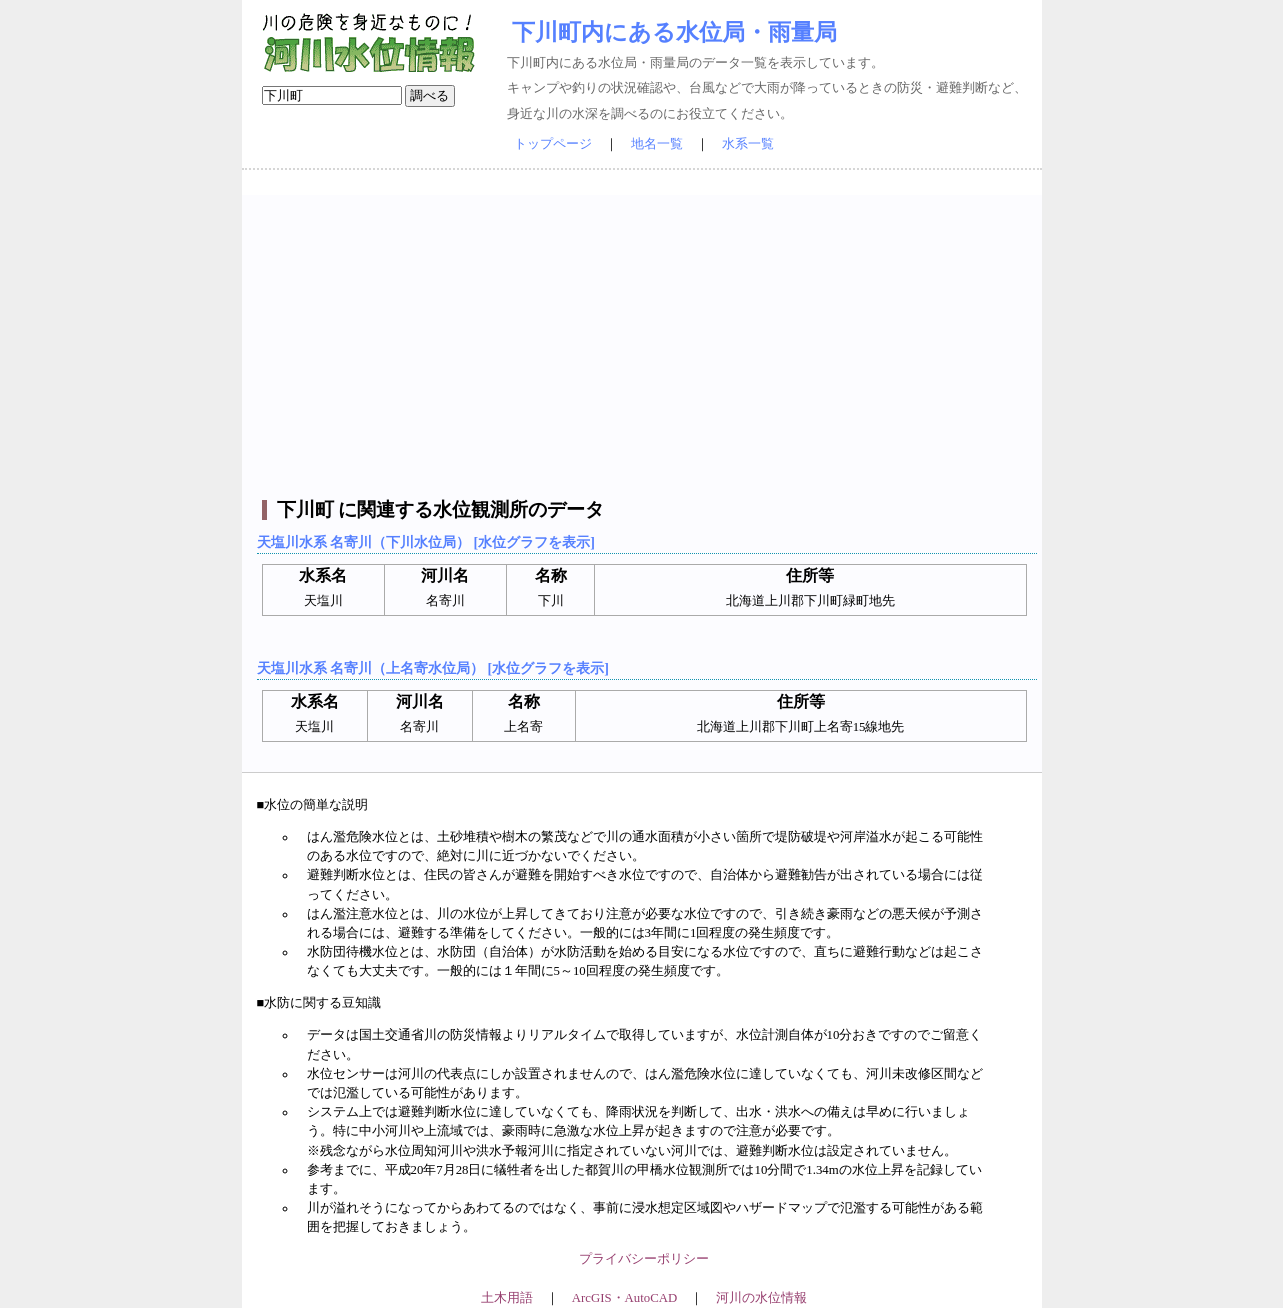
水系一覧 (748, 144)
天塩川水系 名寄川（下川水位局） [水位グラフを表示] (426, 542)
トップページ (553, 144)
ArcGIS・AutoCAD (624, 1298)
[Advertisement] (644, 335)
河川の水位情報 (761, 1298)
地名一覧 (657, 144)
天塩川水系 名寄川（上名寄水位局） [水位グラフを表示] (433, 668)
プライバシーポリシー (644, 1259)
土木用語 (507, 1298)
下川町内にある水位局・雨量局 (674, 32)
